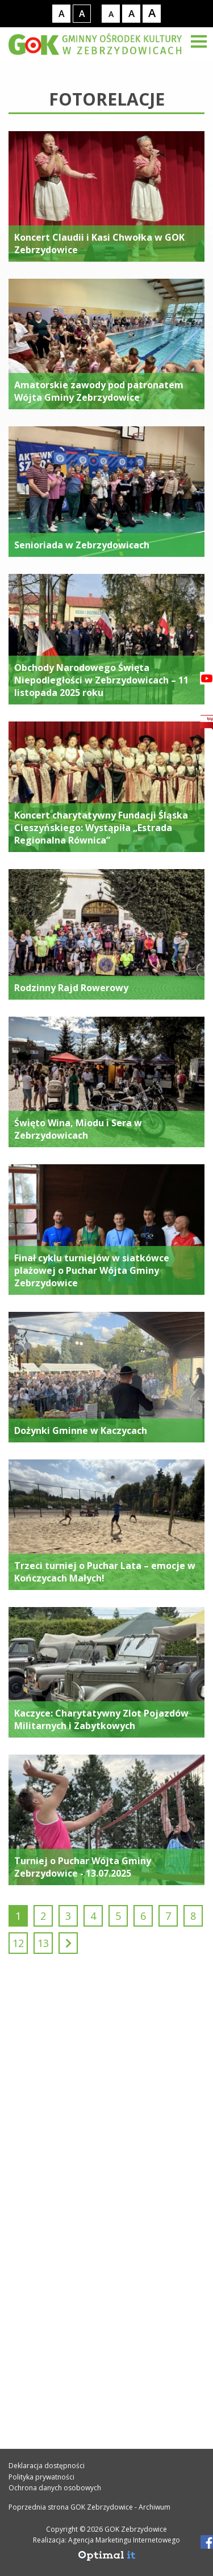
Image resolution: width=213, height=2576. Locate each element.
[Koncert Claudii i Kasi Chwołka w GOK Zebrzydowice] (106, 196)
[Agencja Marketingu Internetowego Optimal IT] (106, 2559)
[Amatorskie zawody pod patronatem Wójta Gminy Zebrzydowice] (106, 344)
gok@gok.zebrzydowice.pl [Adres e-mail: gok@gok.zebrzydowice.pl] (86, 2192)
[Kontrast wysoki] (82, 14)
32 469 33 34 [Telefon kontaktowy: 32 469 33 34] (52, 2167)
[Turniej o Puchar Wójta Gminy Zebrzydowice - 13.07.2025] (106, 1820)
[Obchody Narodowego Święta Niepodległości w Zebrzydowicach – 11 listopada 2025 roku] (106, 639)
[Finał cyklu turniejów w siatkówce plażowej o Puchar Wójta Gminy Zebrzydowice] (106, 1229)
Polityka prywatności (41, 2477)
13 (43, 1943)
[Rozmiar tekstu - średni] (131, 14)
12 (18, 1943)
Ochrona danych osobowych (55, 2488)
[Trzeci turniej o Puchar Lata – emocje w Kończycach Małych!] (106, 1524)
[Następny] (68, 1943)
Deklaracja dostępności (47, 2465)
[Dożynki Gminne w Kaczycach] (106, 1377)
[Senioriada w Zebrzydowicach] (106, 491)
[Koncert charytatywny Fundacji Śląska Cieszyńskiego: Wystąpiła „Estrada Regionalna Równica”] (106, 786)
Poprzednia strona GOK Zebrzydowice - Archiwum (89, 2507)
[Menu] (198, 41)
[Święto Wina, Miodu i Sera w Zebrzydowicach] (106, 1082)
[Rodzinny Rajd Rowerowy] (106, 934)
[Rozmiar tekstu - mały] (111, 14)
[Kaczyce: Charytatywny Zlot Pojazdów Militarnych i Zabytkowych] (106, 1672)
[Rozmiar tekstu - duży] (152, 14)
